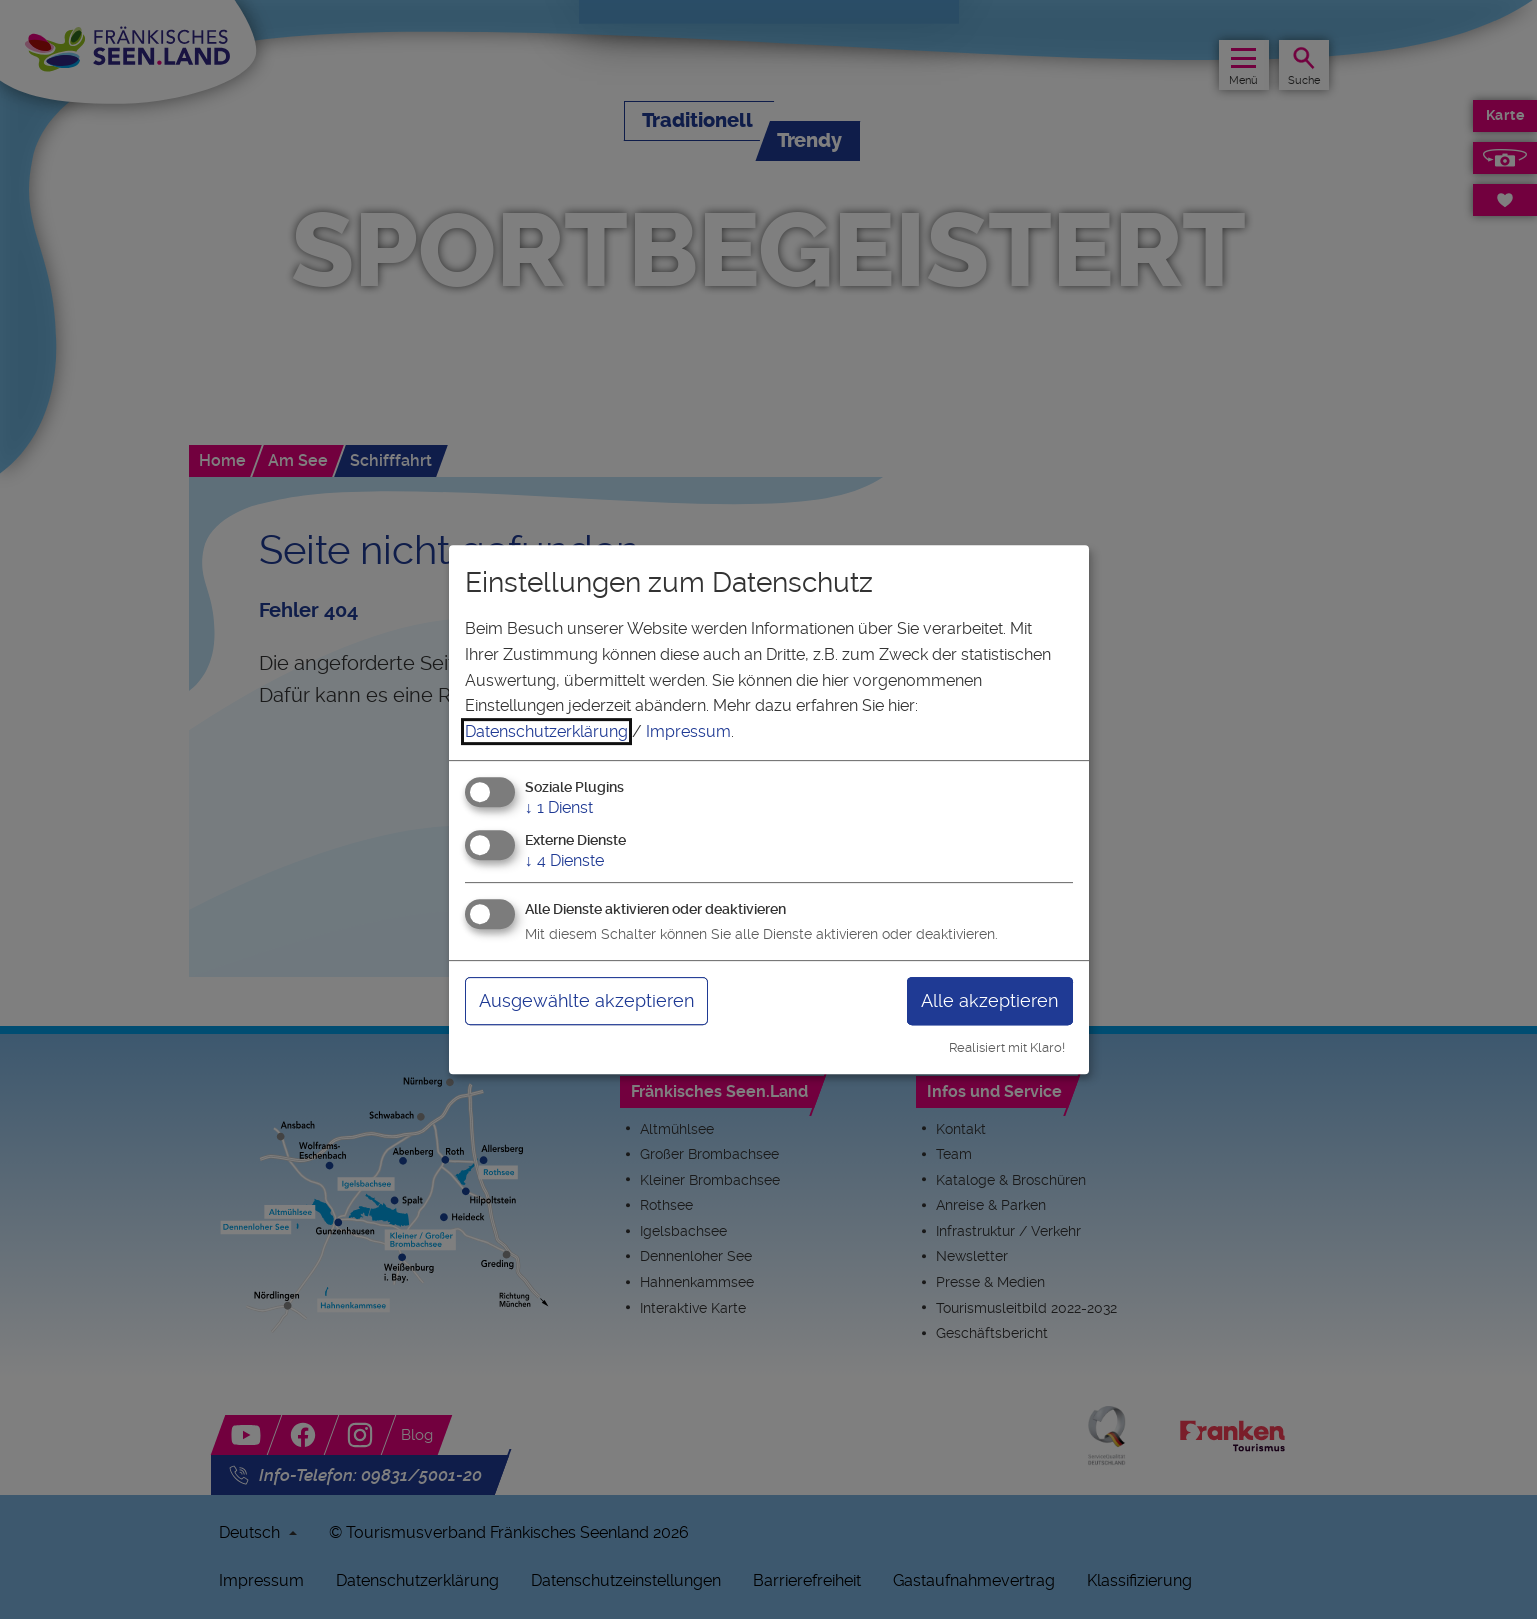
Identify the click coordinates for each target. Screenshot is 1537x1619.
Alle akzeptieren (989, 1000)
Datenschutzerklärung (546, 731)
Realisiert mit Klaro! (1007, 1047)
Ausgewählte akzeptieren (586, 1000)
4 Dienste (564, 860)
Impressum (688, 731)
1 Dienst (559, 808)
